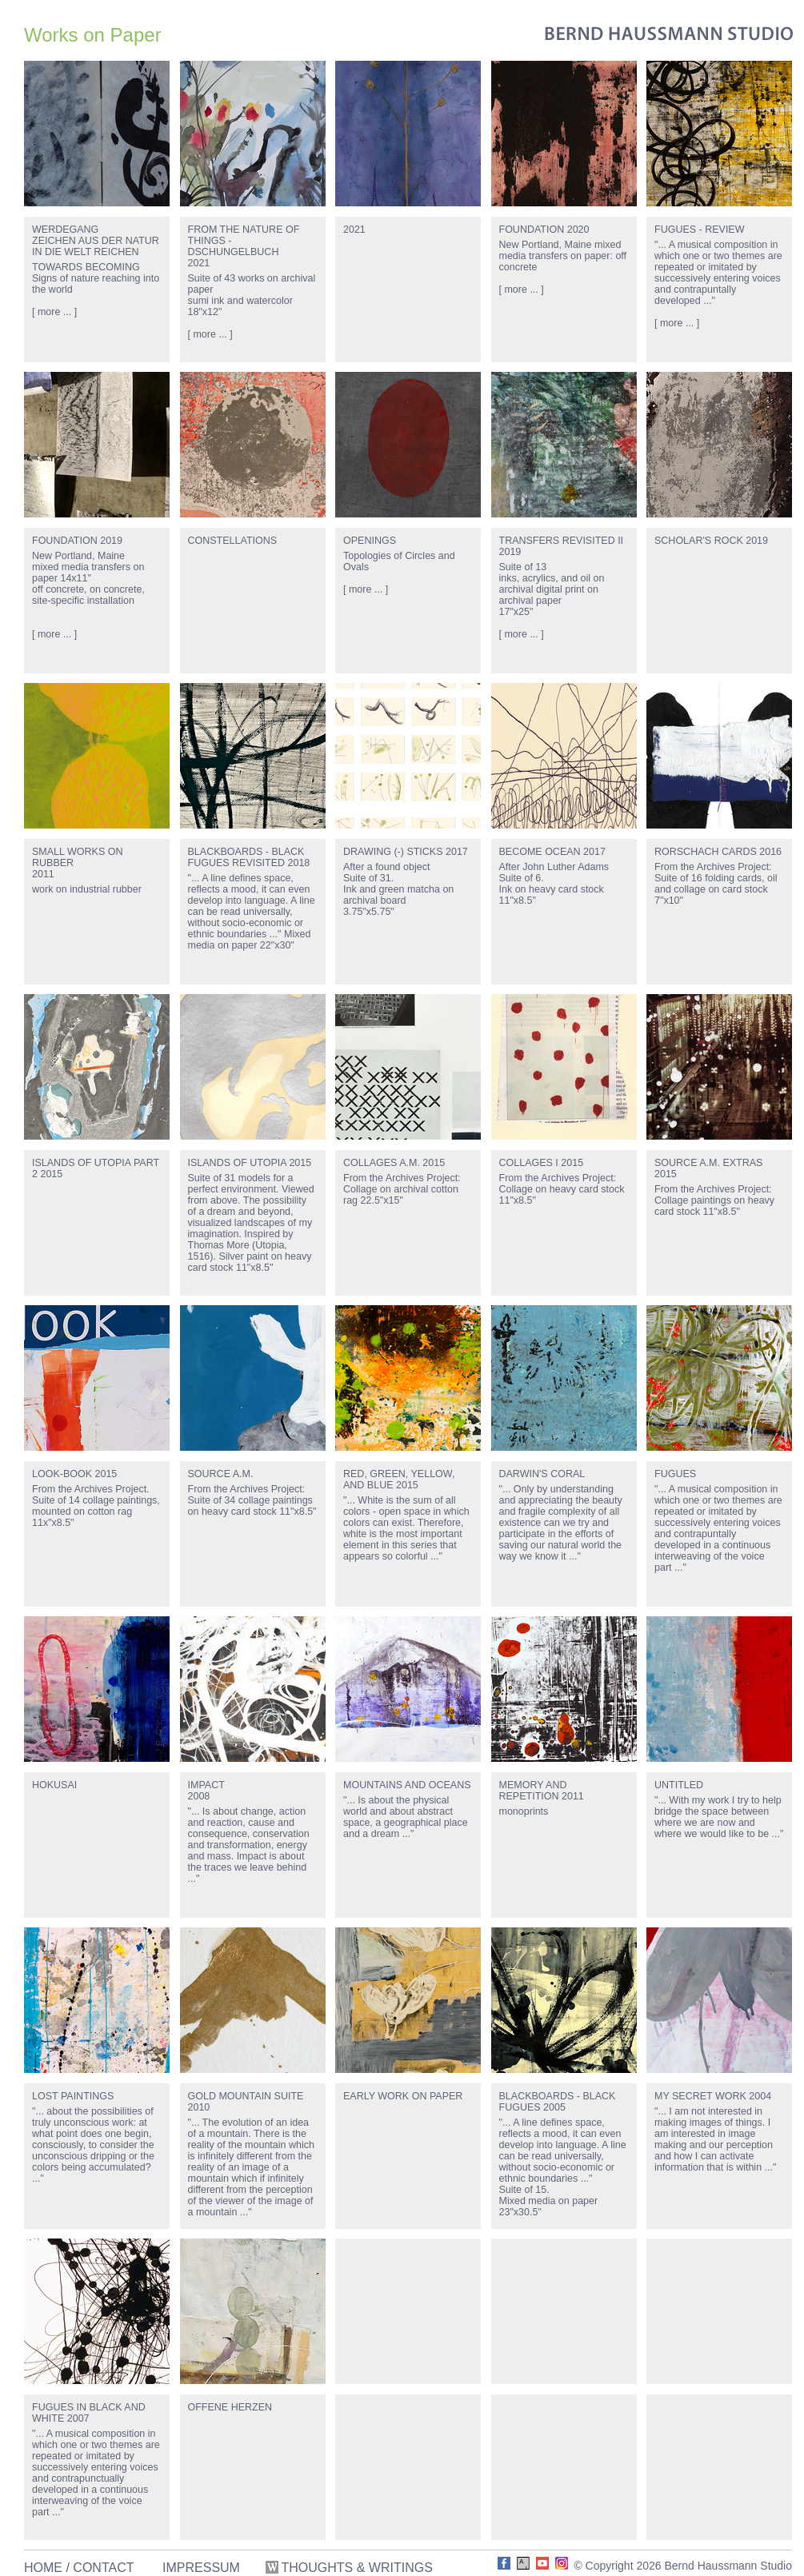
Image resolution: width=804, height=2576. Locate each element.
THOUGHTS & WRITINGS (351, 2567)
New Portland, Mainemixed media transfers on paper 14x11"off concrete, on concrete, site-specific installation (88, 578)
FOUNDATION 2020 (544, 229)
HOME (43, 2567)
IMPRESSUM (201, 2567)
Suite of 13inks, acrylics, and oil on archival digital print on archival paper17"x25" (552, 589)
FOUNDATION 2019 (77, 540)
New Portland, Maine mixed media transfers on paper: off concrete (563, 256)
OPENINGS (369, 540)
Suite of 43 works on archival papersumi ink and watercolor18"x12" (252, 295)
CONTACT (103, 2567)
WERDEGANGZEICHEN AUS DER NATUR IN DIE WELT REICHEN (95, 241)
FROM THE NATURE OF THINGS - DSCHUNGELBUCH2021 (244, 246)
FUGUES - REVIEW (699, 229)
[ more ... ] (54, 312)
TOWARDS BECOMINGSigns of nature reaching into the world (95, 278)
